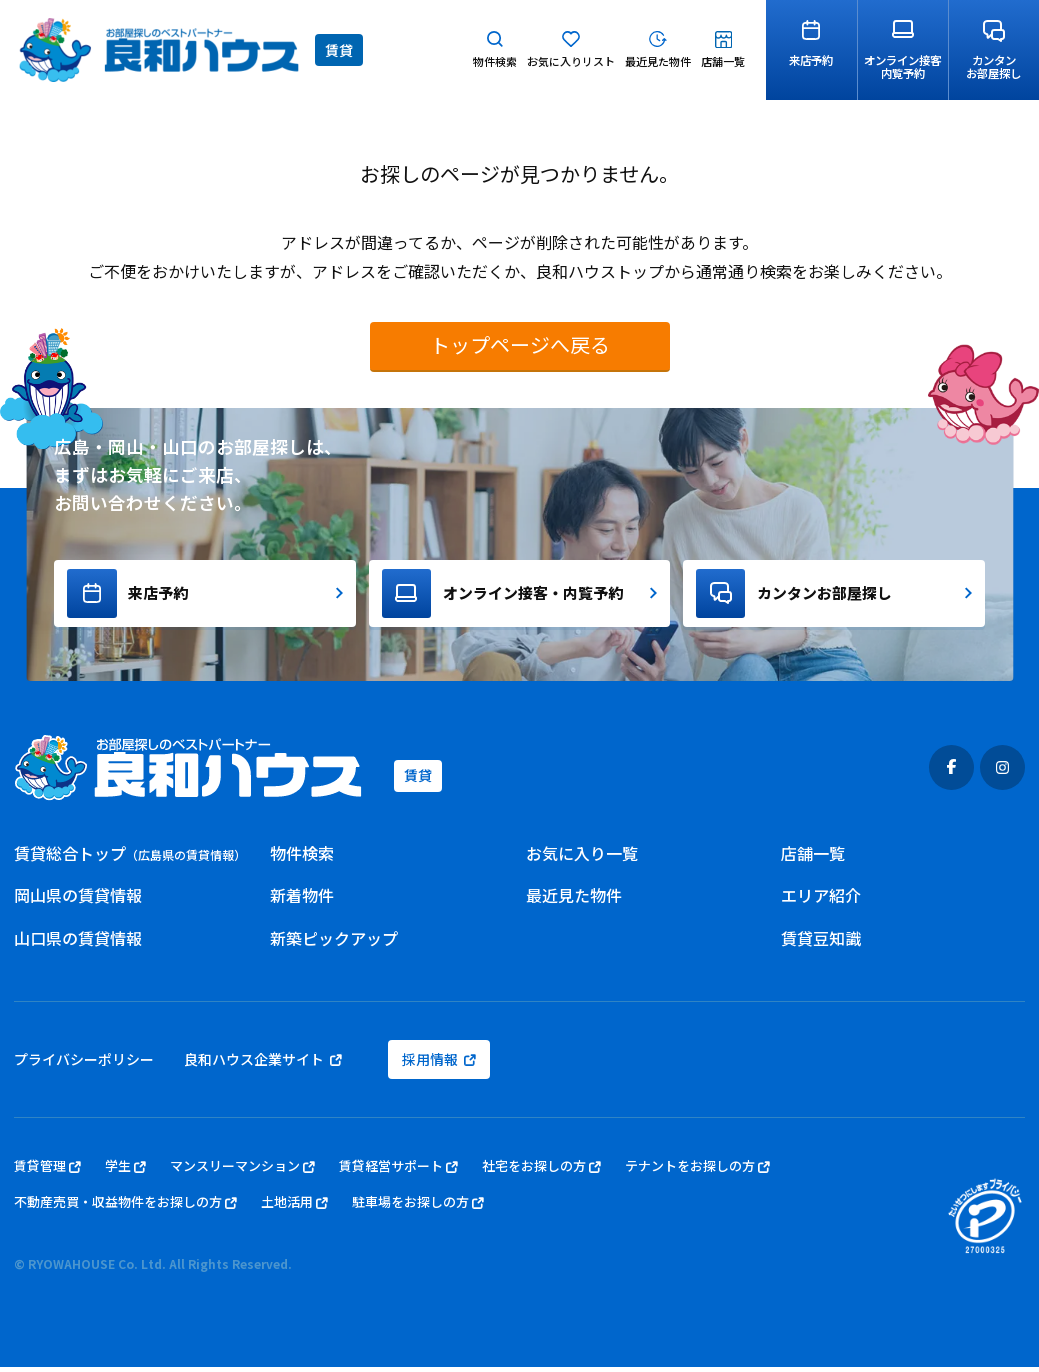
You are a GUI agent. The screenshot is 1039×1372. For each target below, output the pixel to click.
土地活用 (294, 1208)
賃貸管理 (47, 1172)
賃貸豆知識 (821, 944)
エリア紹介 (821, 901)
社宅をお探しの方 (541, 1172)
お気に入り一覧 (582, 858)
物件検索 (302, 858)
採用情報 (439, 1065)
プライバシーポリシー (84, 1065)
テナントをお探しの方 (697, 1172)
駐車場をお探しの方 (418, 1208)
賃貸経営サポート (398, 1172)
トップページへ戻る (520, 344)
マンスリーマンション (242, 1172)
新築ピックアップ (334, 944)
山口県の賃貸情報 (78, 944)
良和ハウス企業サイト (263, 1065)
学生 (125, 1172)
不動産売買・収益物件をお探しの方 (125, 1208)
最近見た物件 (574, 901)
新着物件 (302, 901)
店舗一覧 (813, 858)
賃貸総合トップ (130, 858)
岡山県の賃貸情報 (78, 901)
